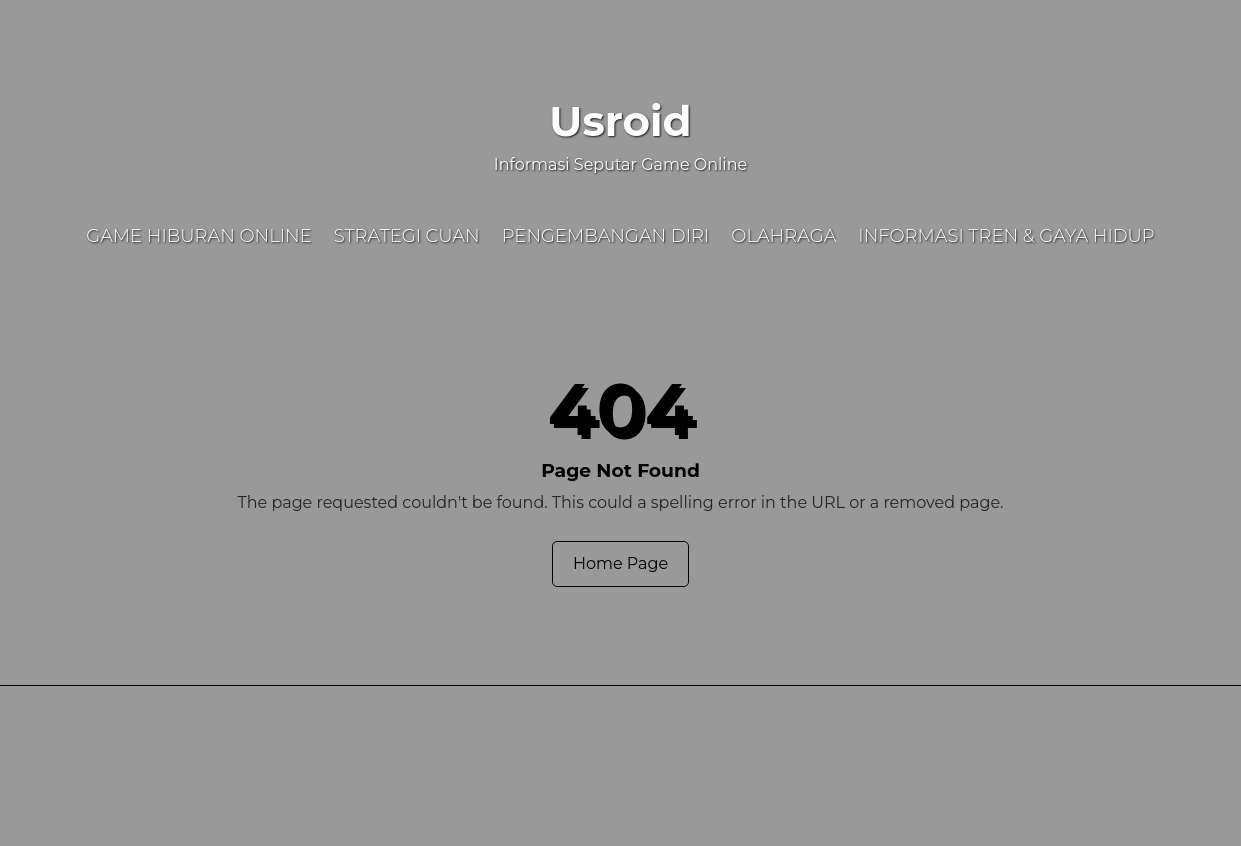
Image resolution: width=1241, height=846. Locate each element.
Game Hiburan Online (198, 236)
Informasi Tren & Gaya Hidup (1006, 236)
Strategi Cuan (407, 236)
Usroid (620, 121)
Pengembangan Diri (606, 236)
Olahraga (783, 236)
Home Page (620, 563)
